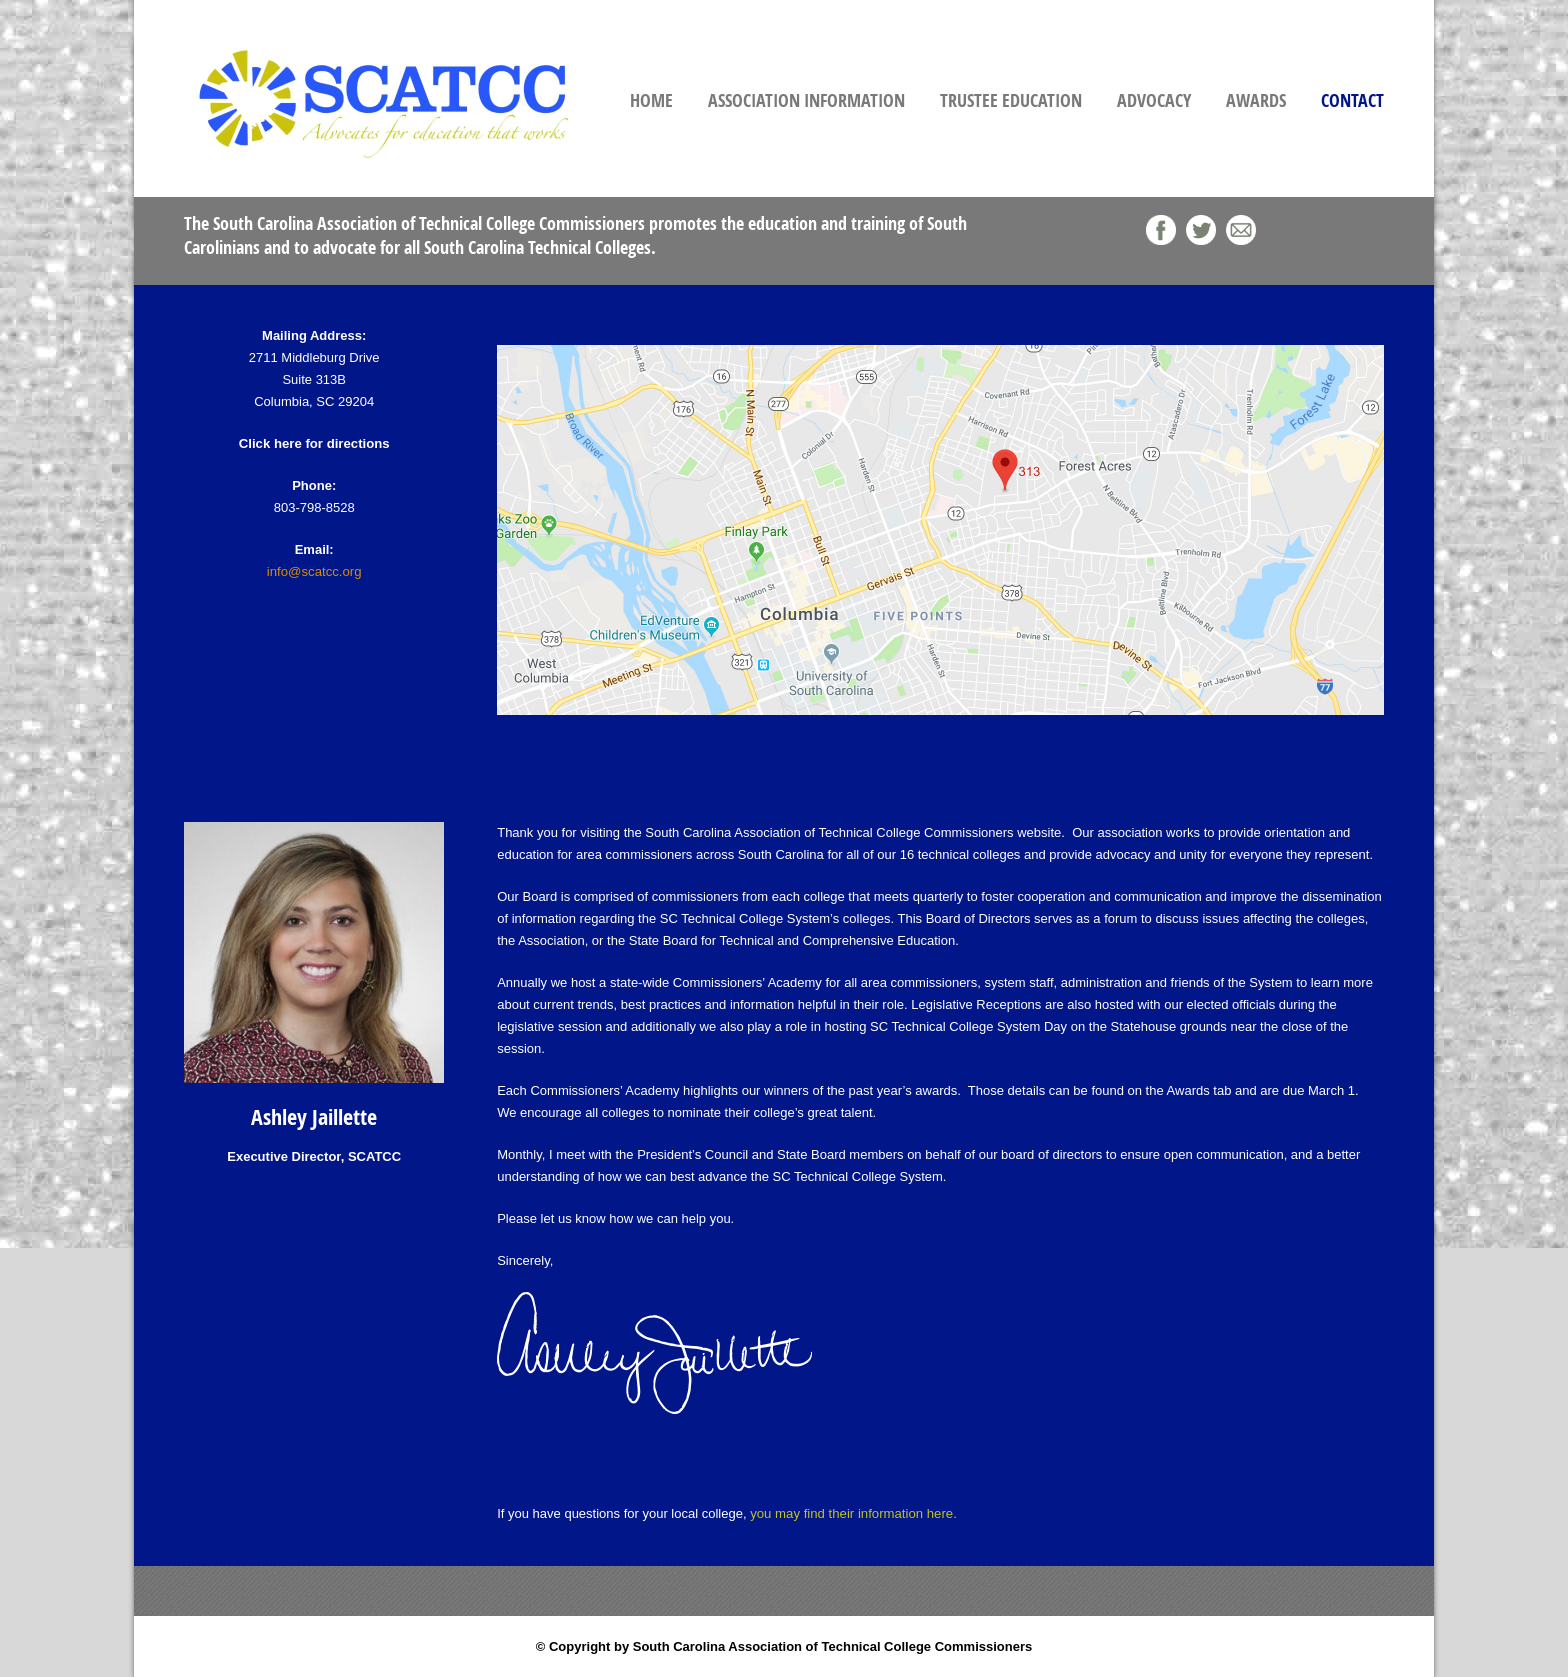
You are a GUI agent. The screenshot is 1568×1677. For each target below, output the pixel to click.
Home (651, 100)
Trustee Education (1011, 100)
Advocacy (1154, 100)
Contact (1352, 100)
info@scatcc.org (313, 571)
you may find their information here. (852, 1513)
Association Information (806, 100)
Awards (1256, 100)
